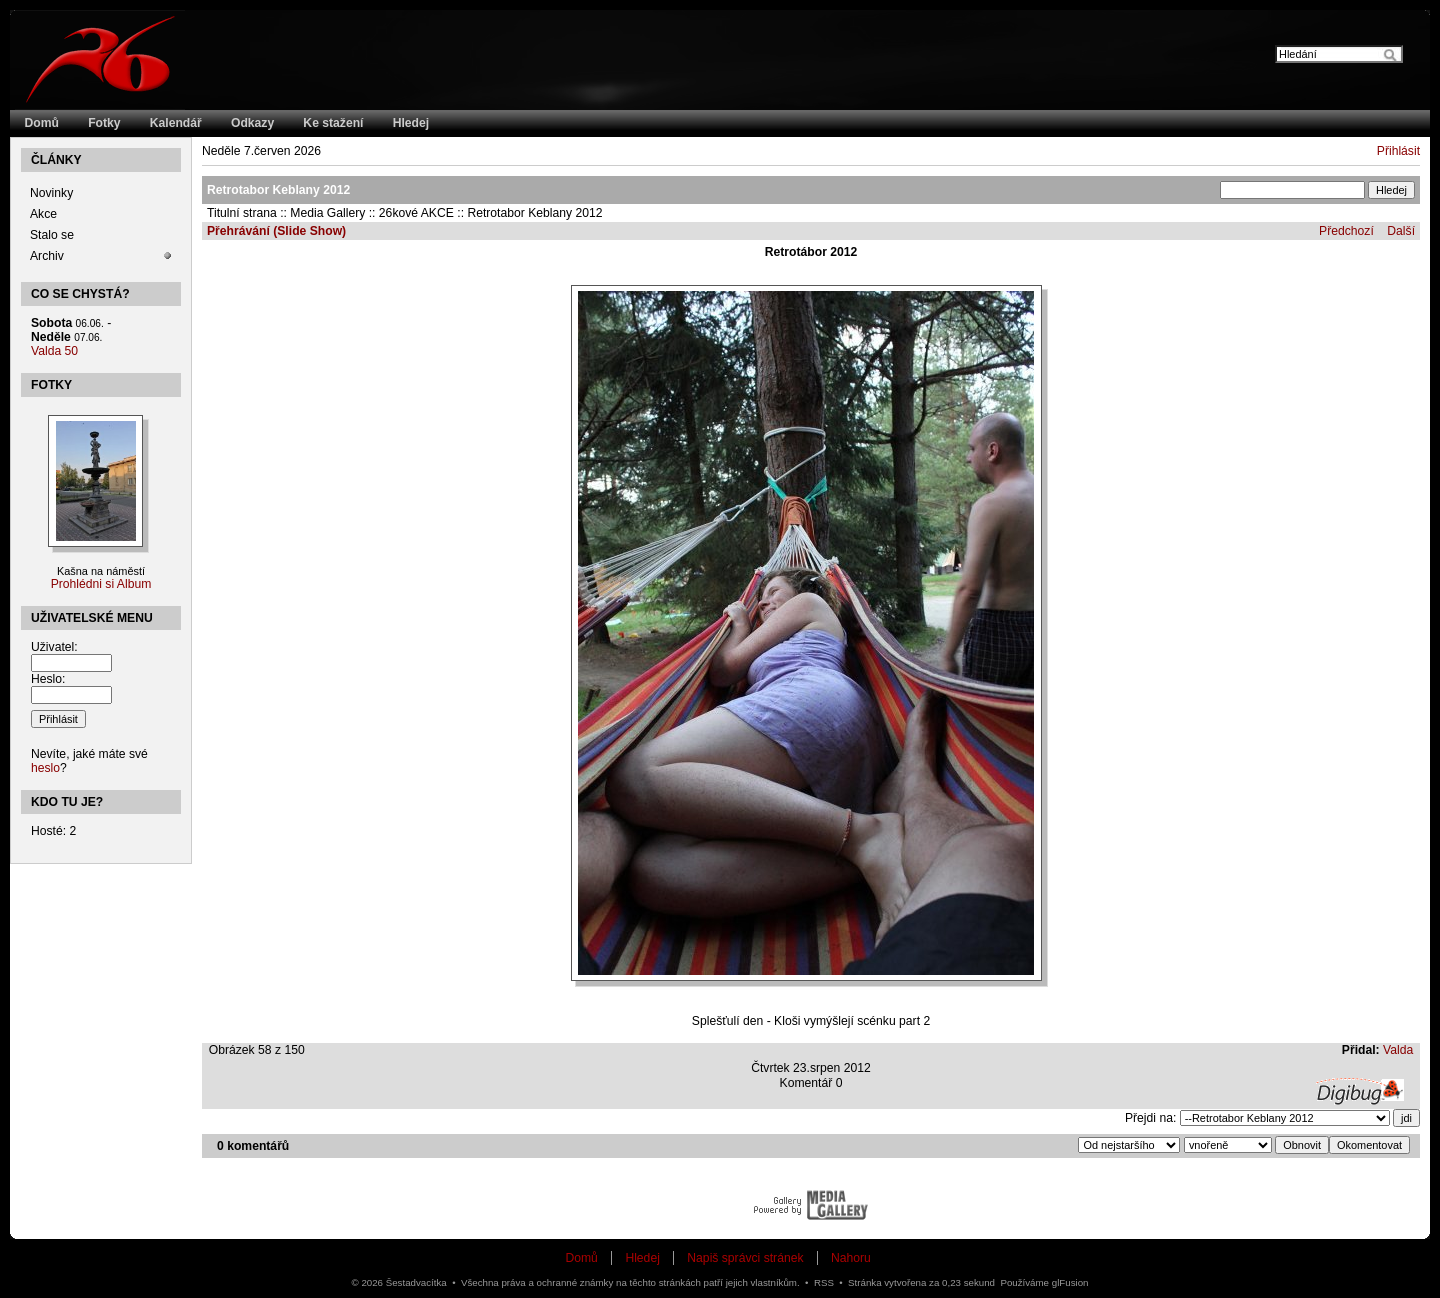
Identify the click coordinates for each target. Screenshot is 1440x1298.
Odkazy (252, 123)
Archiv (47, 256)
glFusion (1070, 1282)
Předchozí (1346, 231)
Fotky (104, 123)
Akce (43, 214)
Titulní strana (242, 213)
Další (1401, 231)
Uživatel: (54, 647)
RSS (824, 1282)
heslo (45, 768)
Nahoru (851, 1258)
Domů (42, 123)
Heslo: (48, 679)
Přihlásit (1398, 151)
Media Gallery (327, 213)
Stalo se (52, 235)
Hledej (411, 123)
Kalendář (176, 123)
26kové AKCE (416, 213)
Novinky (51, 193)
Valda (1398, 1050)
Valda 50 (54, 351)
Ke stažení (333, 123)
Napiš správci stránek (745, 1258)
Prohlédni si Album (101, 584)
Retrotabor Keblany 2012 (534, 213)
